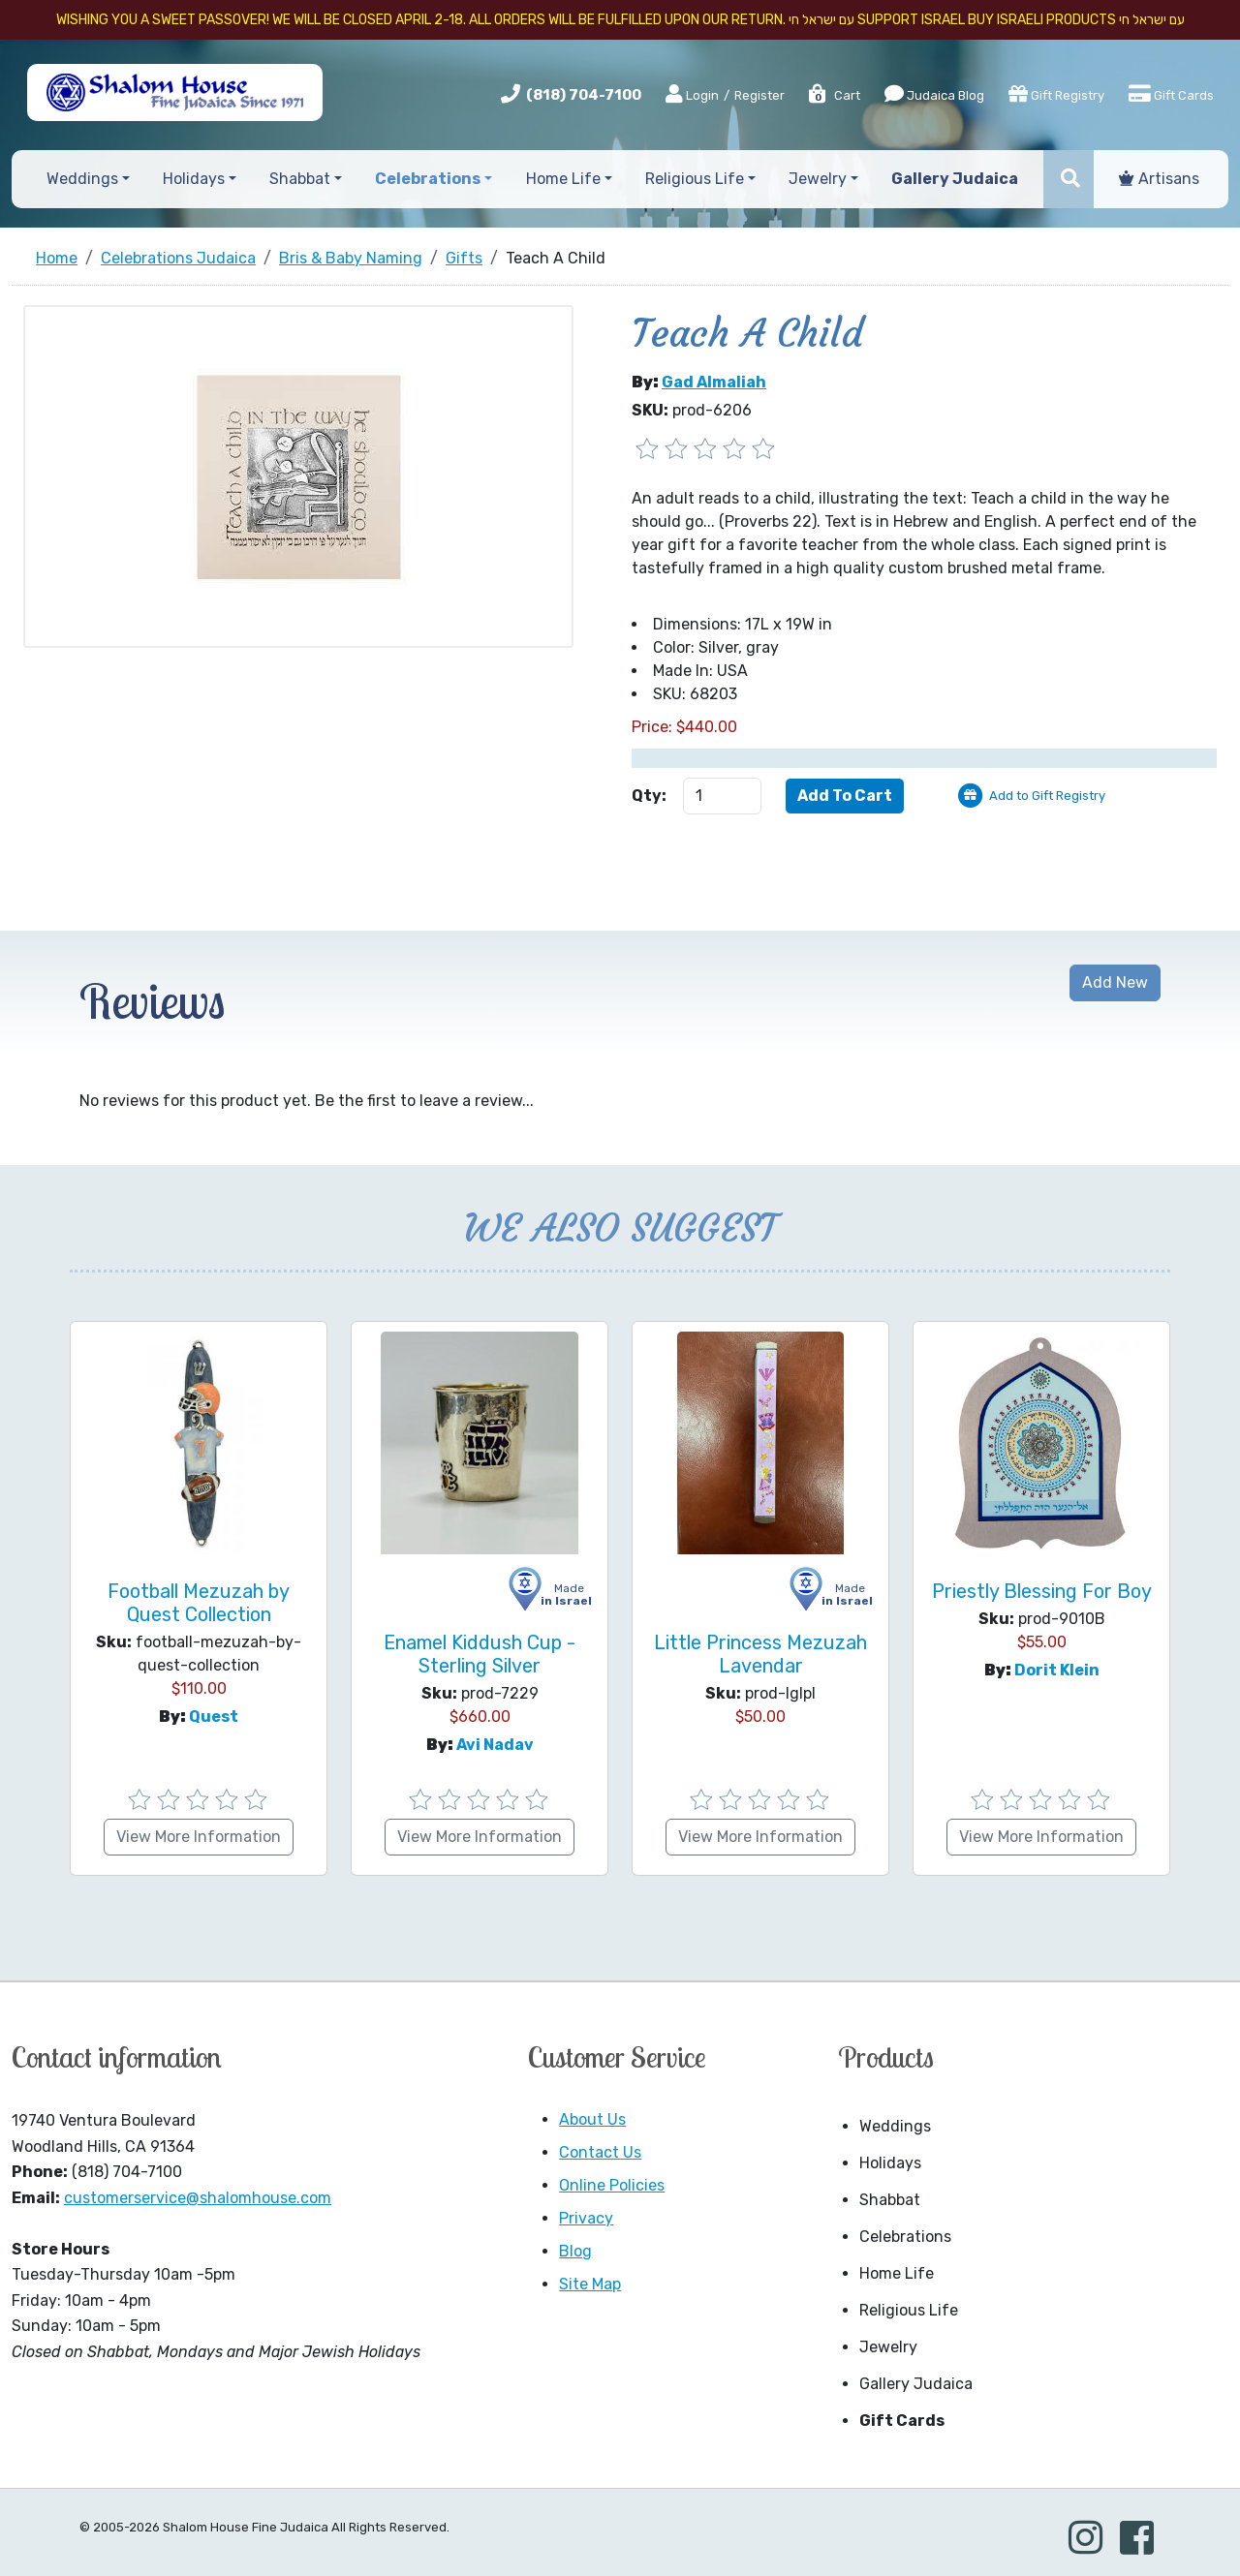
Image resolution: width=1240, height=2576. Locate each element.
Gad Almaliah (714, 382)
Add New (1115, 982)
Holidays (890, 2163)
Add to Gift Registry (1047, 795)
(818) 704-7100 (583, 95)
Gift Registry (1056, 94)
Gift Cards (1171, 94)
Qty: (649, 795)
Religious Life (908, 2310)
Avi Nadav (495, 1744)
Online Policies (612, 2185)
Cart (833, 95)
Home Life (896, 2273)
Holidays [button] (194, 178)
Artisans (1159, 178)
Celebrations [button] (427, 178)
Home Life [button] (563, 178)
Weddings (895, 2126)
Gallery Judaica (916, 2384)
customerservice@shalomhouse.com (197, 2198)
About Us (592, 2119)
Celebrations (905, 2236)
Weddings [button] (82, 178)
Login (692, 95)
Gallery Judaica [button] (954, 178)
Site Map (590, 2284)
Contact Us (600, 2152)
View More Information (198, 1836)
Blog (575, 2251)
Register (759, 95)
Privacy (586, 2218)
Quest (213, 1716)
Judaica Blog (934, 94)
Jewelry (888, 2347)
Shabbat (889, 2200)
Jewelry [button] (818, 178)
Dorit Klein (1057, 1670)
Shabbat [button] (299, 178)
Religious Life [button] (694, 178)
